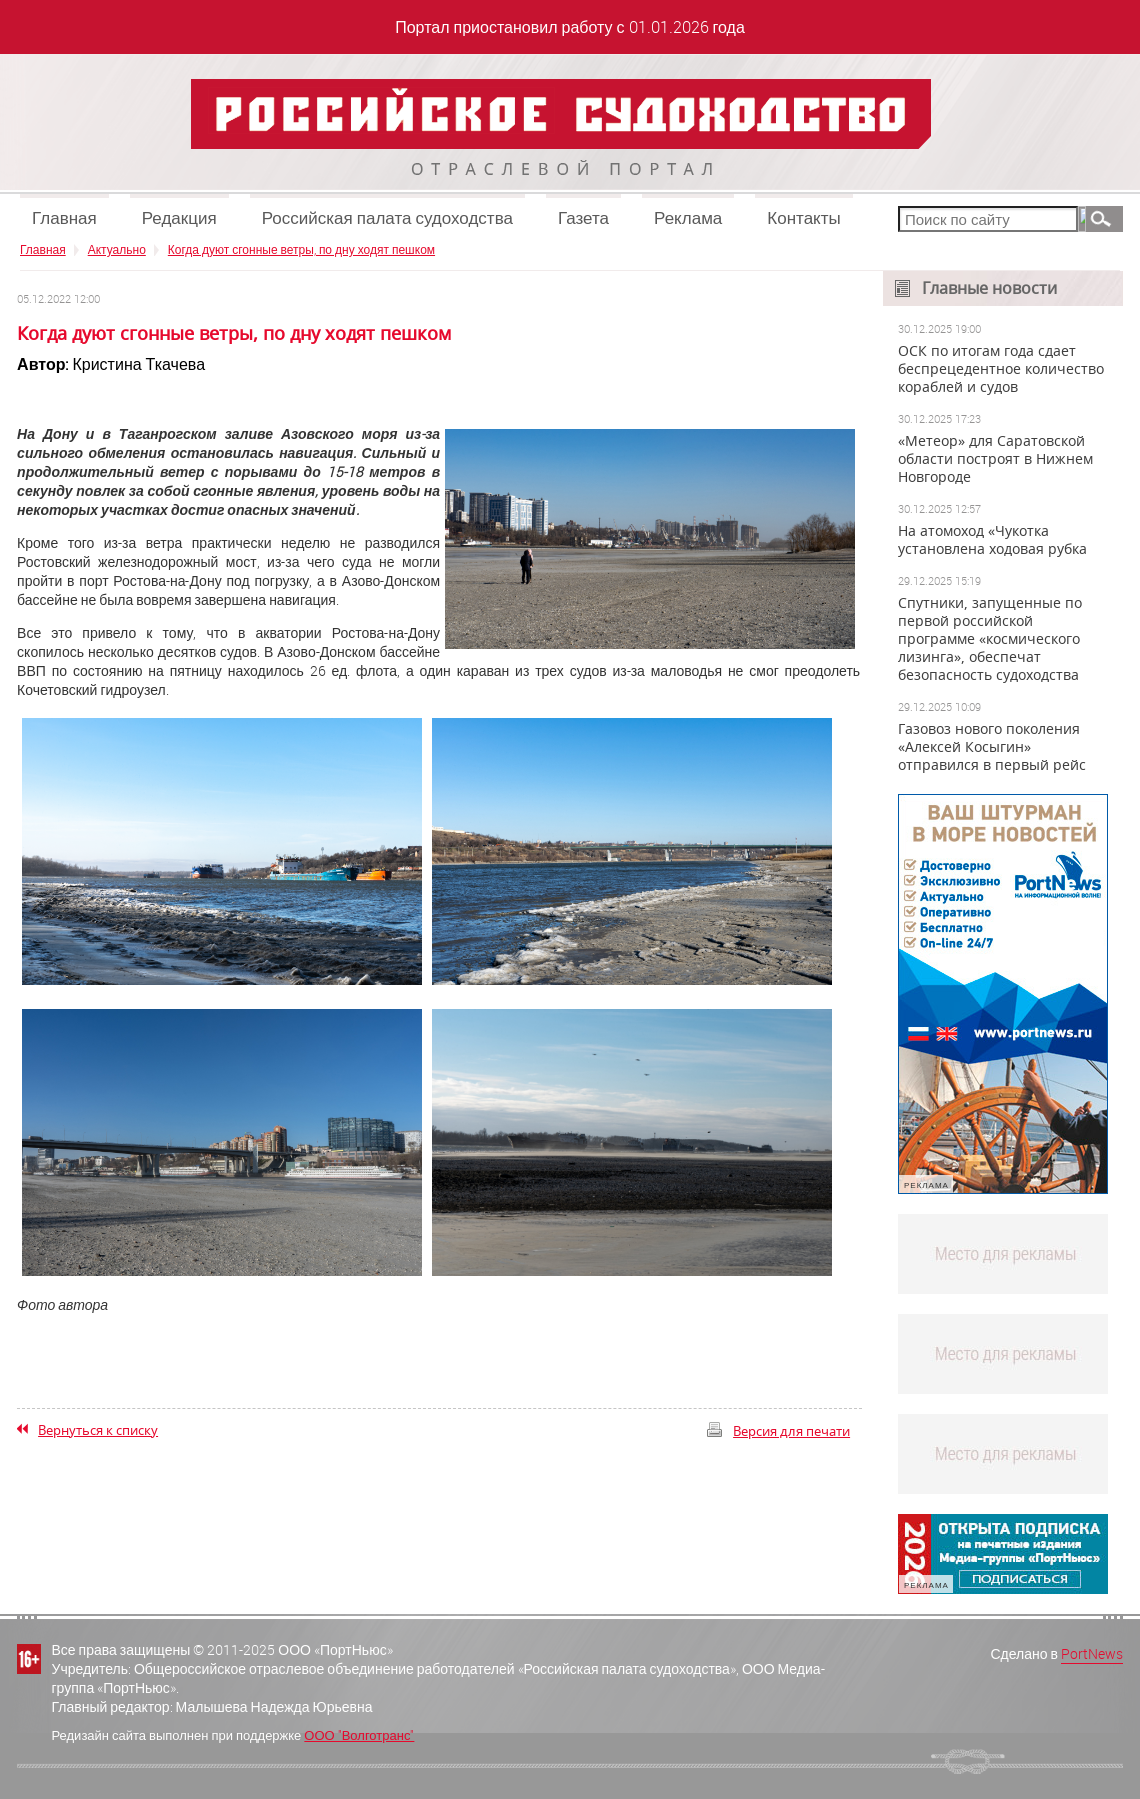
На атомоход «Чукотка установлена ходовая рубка (992, 540)
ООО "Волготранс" (359, 1735)
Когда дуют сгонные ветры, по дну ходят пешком (301, 249)
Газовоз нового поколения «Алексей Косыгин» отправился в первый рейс (992, 747)
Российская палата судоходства (387, 217)
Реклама (688, 217)
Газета (583, 217)
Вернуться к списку (98, 1430)
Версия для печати (791, 1431)
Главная (64, 217)
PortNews (1092, 1653)
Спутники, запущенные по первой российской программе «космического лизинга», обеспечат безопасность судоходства (990, 639)
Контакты (803, 217)
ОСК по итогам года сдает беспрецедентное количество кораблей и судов (1001, 369)
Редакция (179, 217)
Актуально (117, 249)
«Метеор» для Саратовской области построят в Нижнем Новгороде (995, 459)
